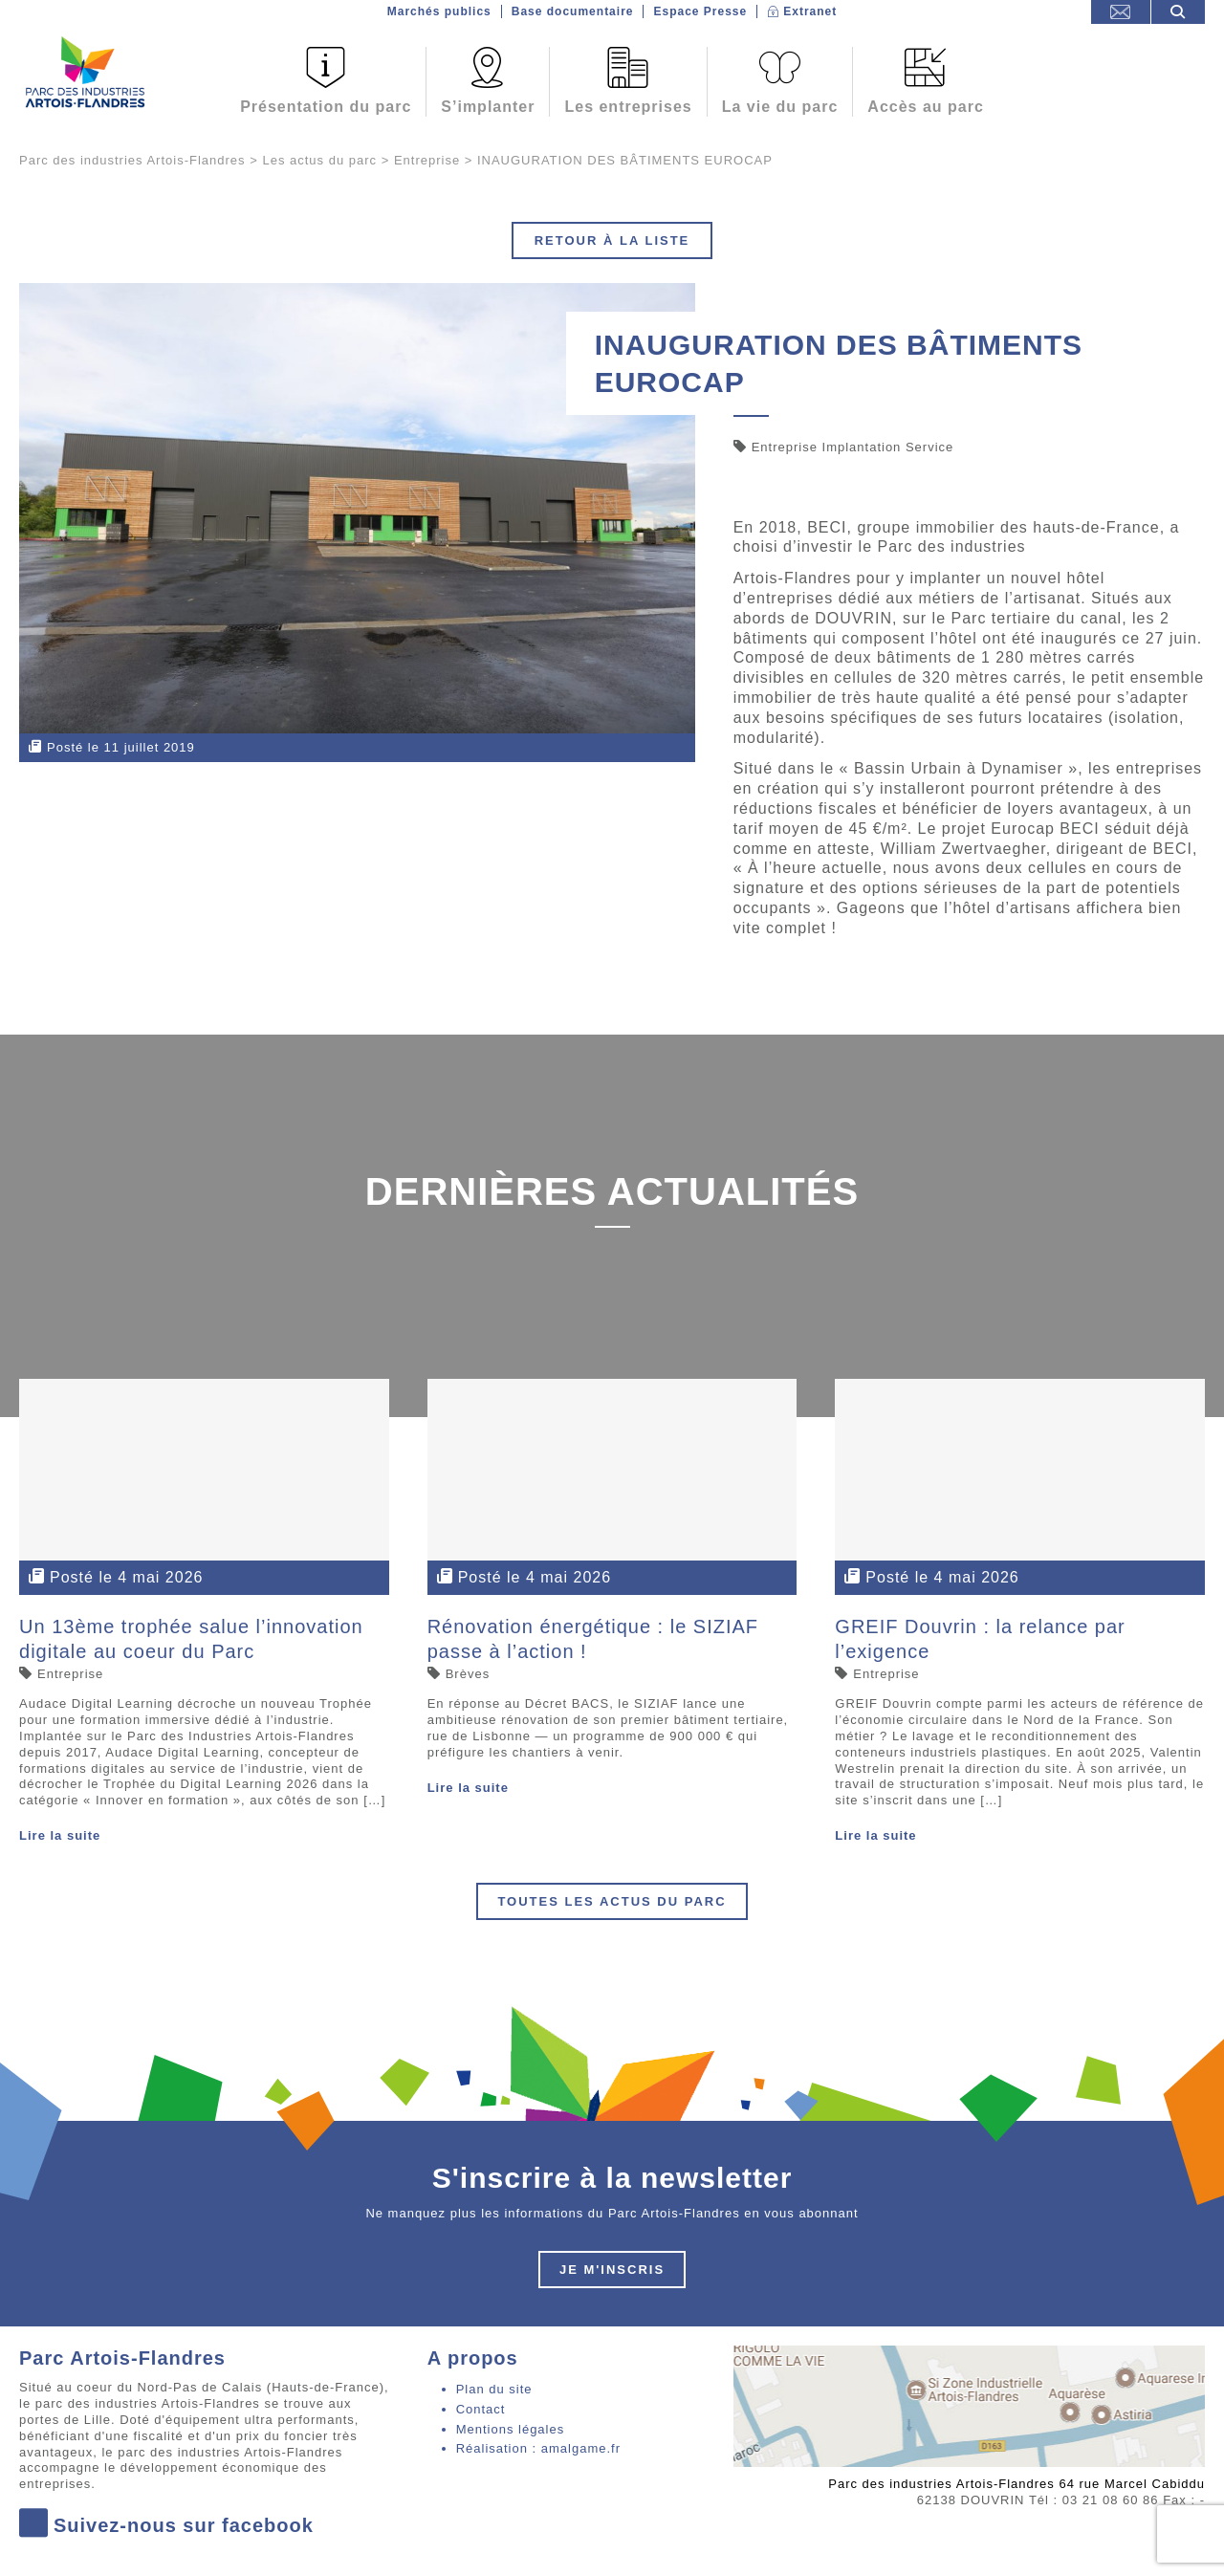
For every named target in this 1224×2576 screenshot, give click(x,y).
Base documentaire (573, 11)
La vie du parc (780, 106)
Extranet (810, 11)
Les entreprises (627, 106)
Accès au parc (925, 106)
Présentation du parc (325, 106)
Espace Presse (700, 11)
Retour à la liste (612, 240)
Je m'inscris (612, 2269)
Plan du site (494, 2389)
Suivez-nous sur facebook (166, 2525)
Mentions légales (510, 2429)
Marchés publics (439, 11)
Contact (481, 2409)
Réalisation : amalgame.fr (538, 2448)
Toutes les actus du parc (611, 1901)
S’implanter (488, 106)
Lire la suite (59, 1835)
